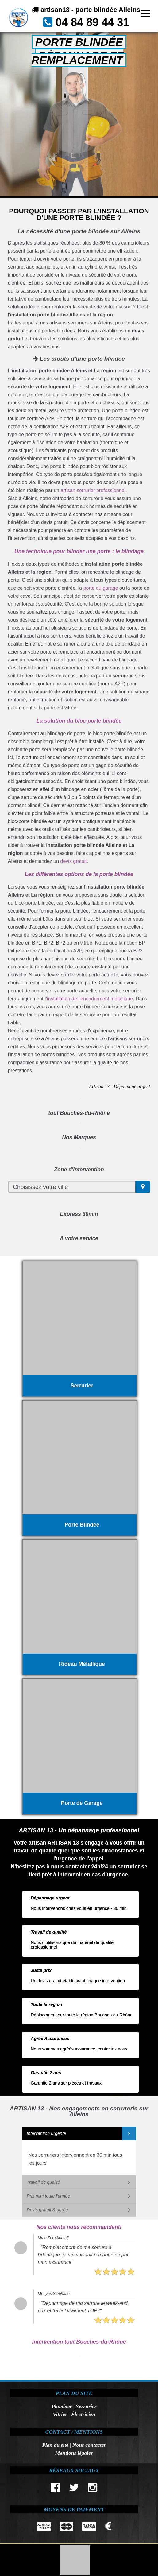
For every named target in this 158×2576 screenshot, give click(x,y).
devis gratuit (73, 861)
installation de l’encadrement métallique (90, 998)
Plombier (62, 2406)
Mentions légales (74, 2453)
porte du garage (100, 588)
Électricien (83, 2414)
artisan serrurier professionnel (92, 490)
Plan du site (55, 2445)
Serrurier (86, 2406)
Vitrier (60, 2414)
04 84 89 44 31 (92, 22)
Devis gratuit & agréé (47, 2209)
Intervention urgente (46, 2133)
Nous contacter (89, 2445)
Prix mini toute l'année (48, 2196)
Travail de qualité (43, 2182)
